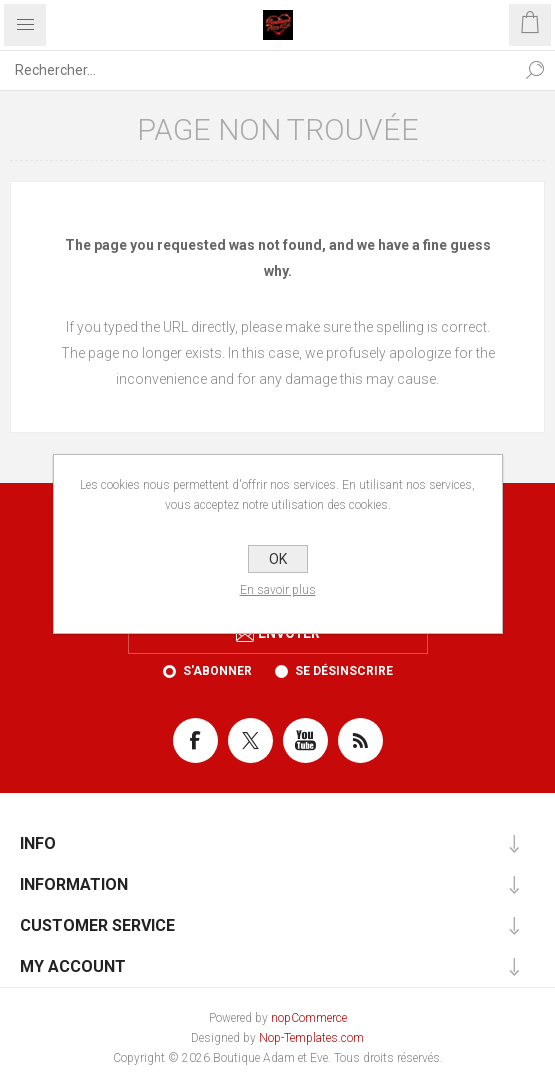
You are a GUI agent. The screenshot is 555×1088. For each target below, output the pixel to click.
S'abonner (217, 671)
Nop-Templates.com (311, 1038)
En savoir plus (278, 590)
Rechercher (535, 70)
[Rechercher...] (257, 70)
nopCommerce (309, 1018)
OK (278, 559)
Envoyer (289, 633)
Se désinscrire (344, 671)
